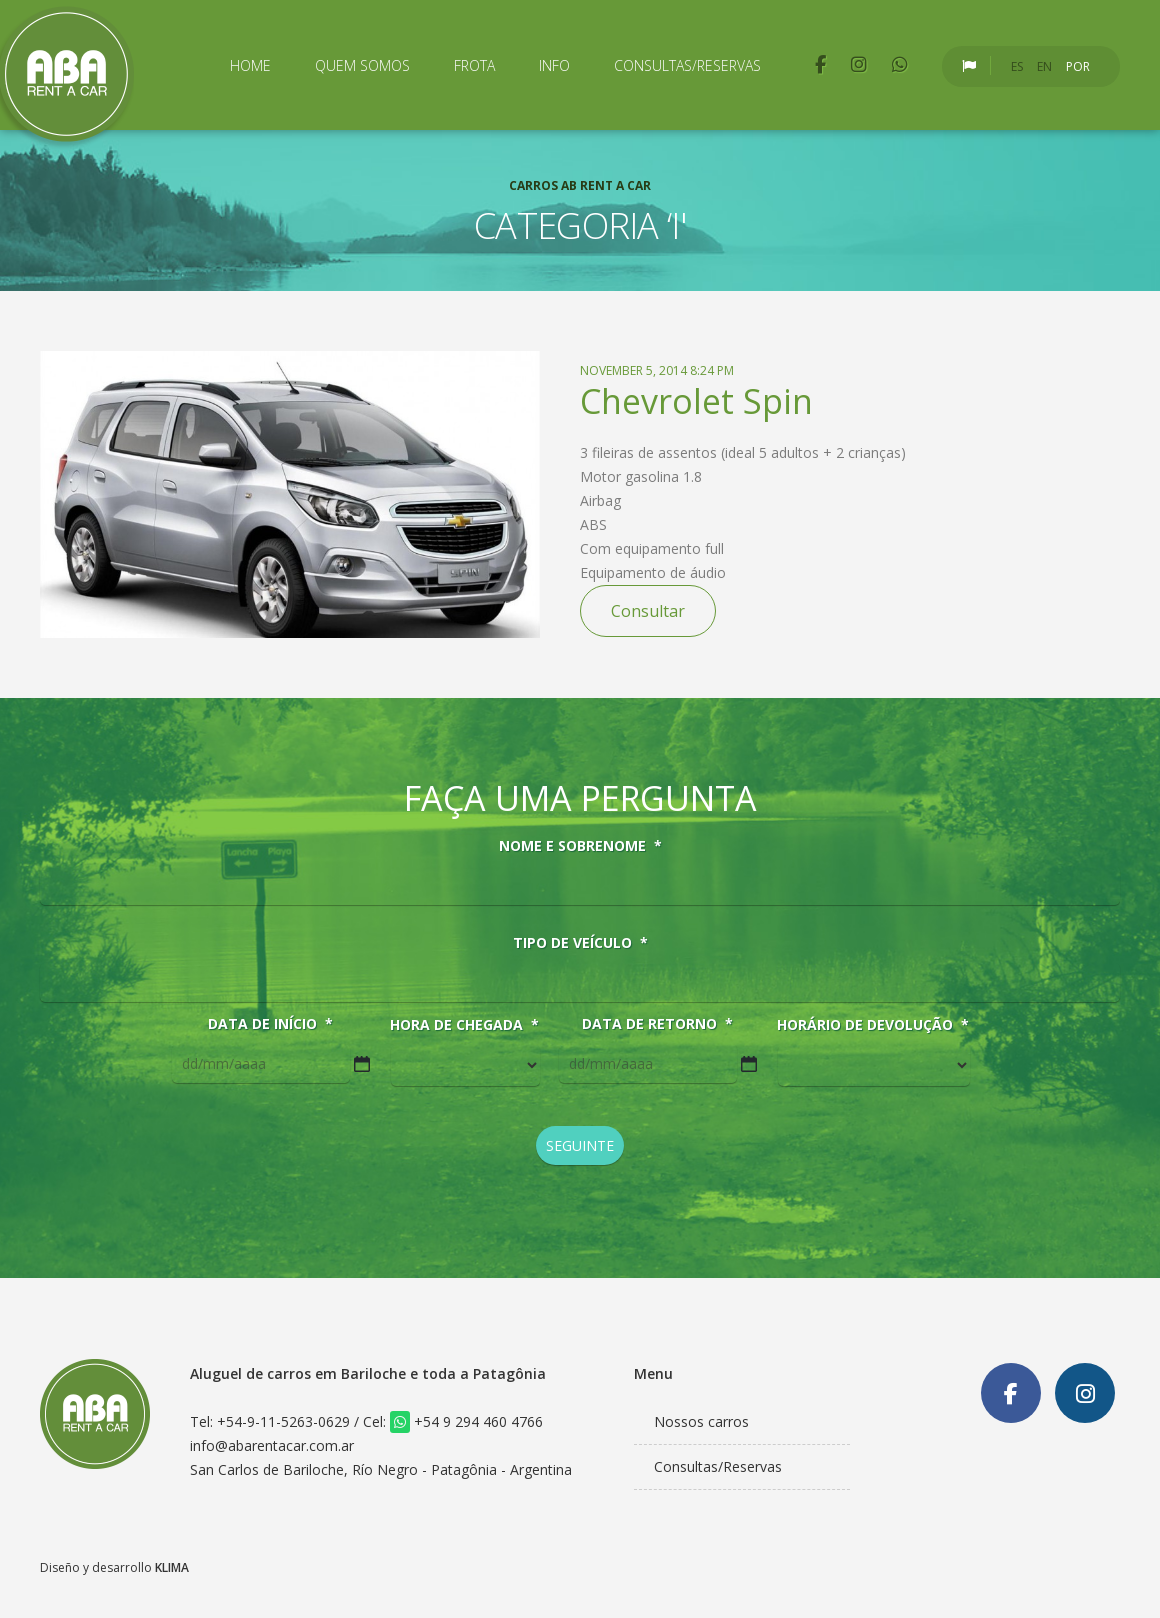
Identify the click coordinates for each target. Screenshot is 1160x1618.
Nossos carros (701, 1421)
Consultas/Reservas (687, 65)
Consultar (648, 611)
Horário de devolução (873, 1025)
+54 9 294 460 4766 (466, 1421)
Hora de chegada (464, 1025)
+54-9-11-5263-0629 (283, 1421)
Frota (474, 65)
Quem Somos (362, 65)
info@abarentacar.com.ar (272, 1445)
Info (554, 65)
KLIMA (172, 1567)
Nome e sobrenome (580, 846)
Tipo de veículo (580, 943)
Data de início (270, 1024)
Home (250, 65)
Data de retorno (657, 1024)
